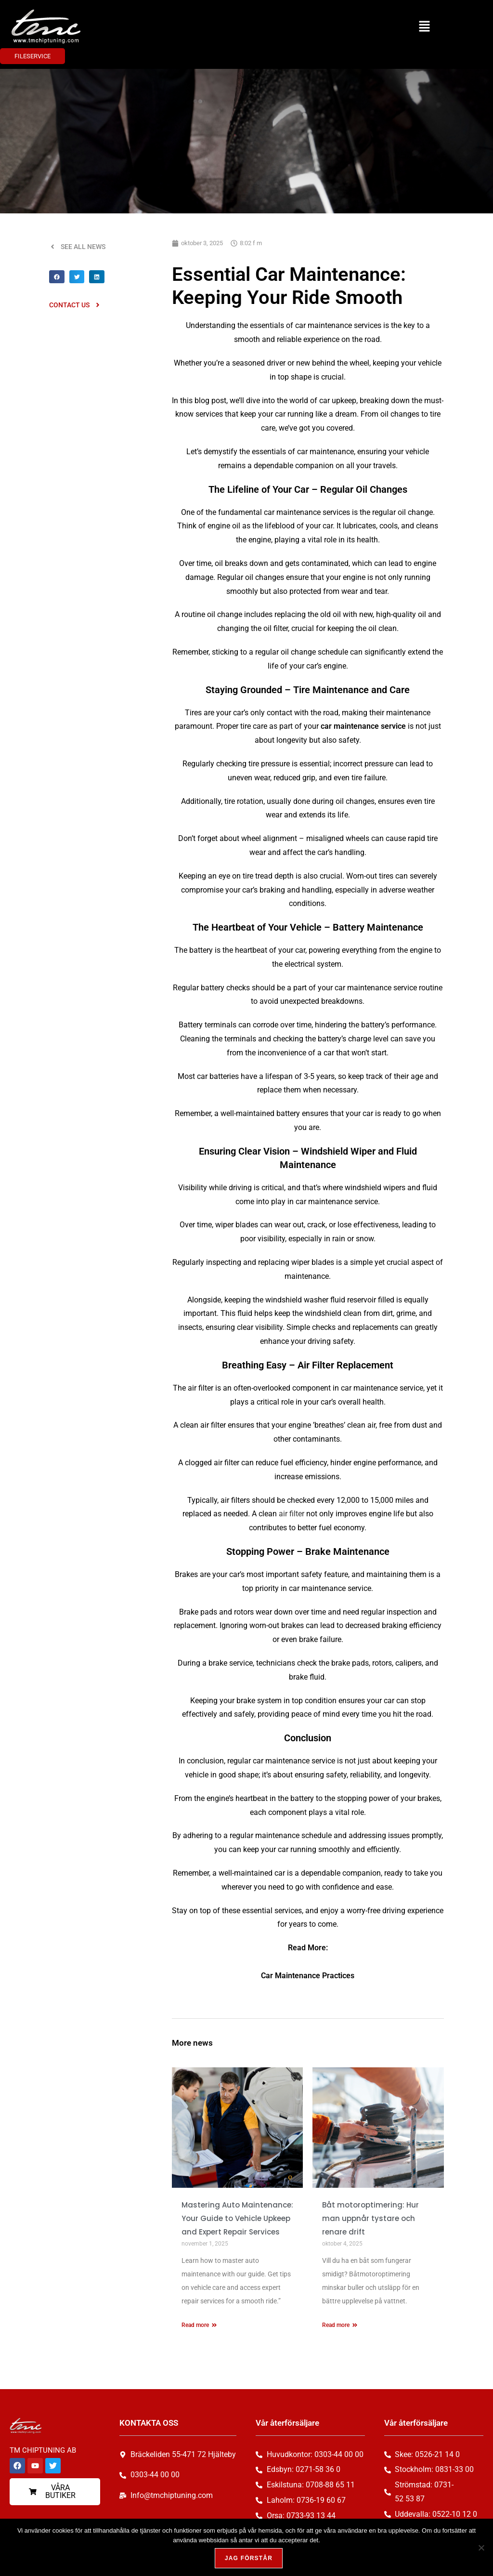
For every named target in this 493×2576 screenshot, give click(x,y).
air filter (291, 1513)
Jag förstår (248, 2558)
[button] (424, 26)
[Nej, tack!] (481, 2547)
